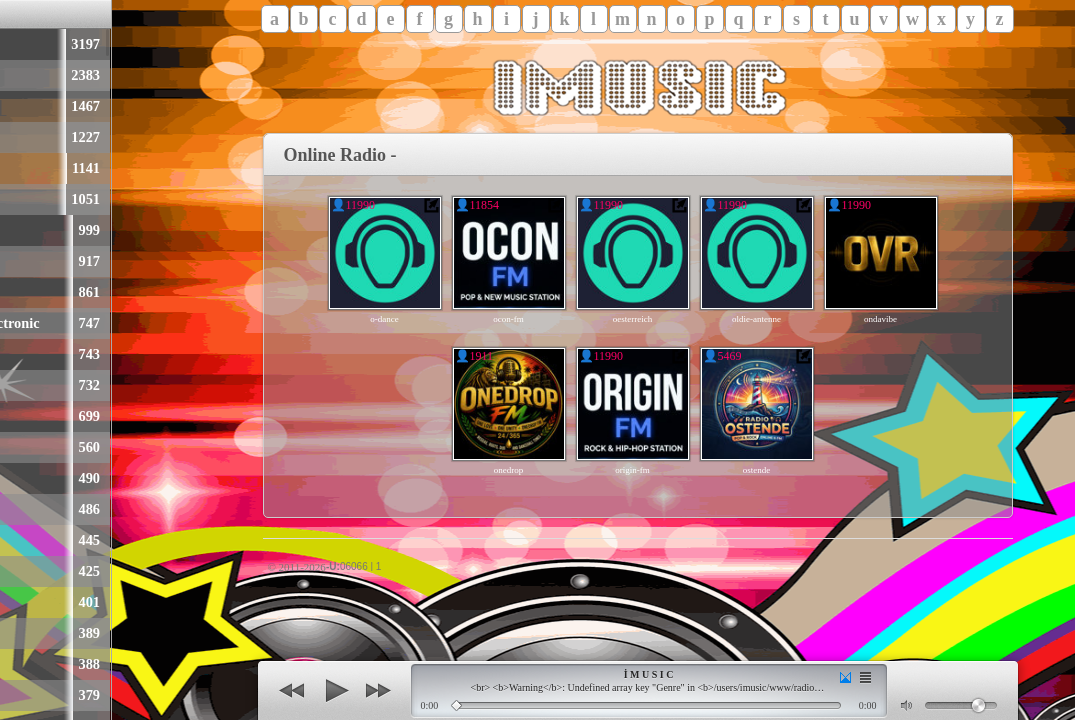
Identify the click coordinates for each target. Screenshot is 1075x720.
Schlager (30, 137)
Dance (23, 416)
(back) (292, 691)
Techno (25, 354)
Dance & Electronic (64, 323)
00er (17, 571)
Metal (21, 509)
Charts (25, 106)
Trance (25, 695)
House (23, 385)
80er (17, 168)
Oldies (23, 230)
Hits (16, 478)
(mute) (907, 705)
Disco (20, 633)
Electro (26, 664)
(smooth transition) (845, 677)
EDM (20, 602)
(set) (865, 677)
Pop (15, 44)
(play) (335, 691)
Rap (16, 261)
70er (17, 540)
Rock (19, 75)
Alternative (38, 447)
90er (17, 199)
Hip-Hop (31, 292)
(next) (378, 691)
